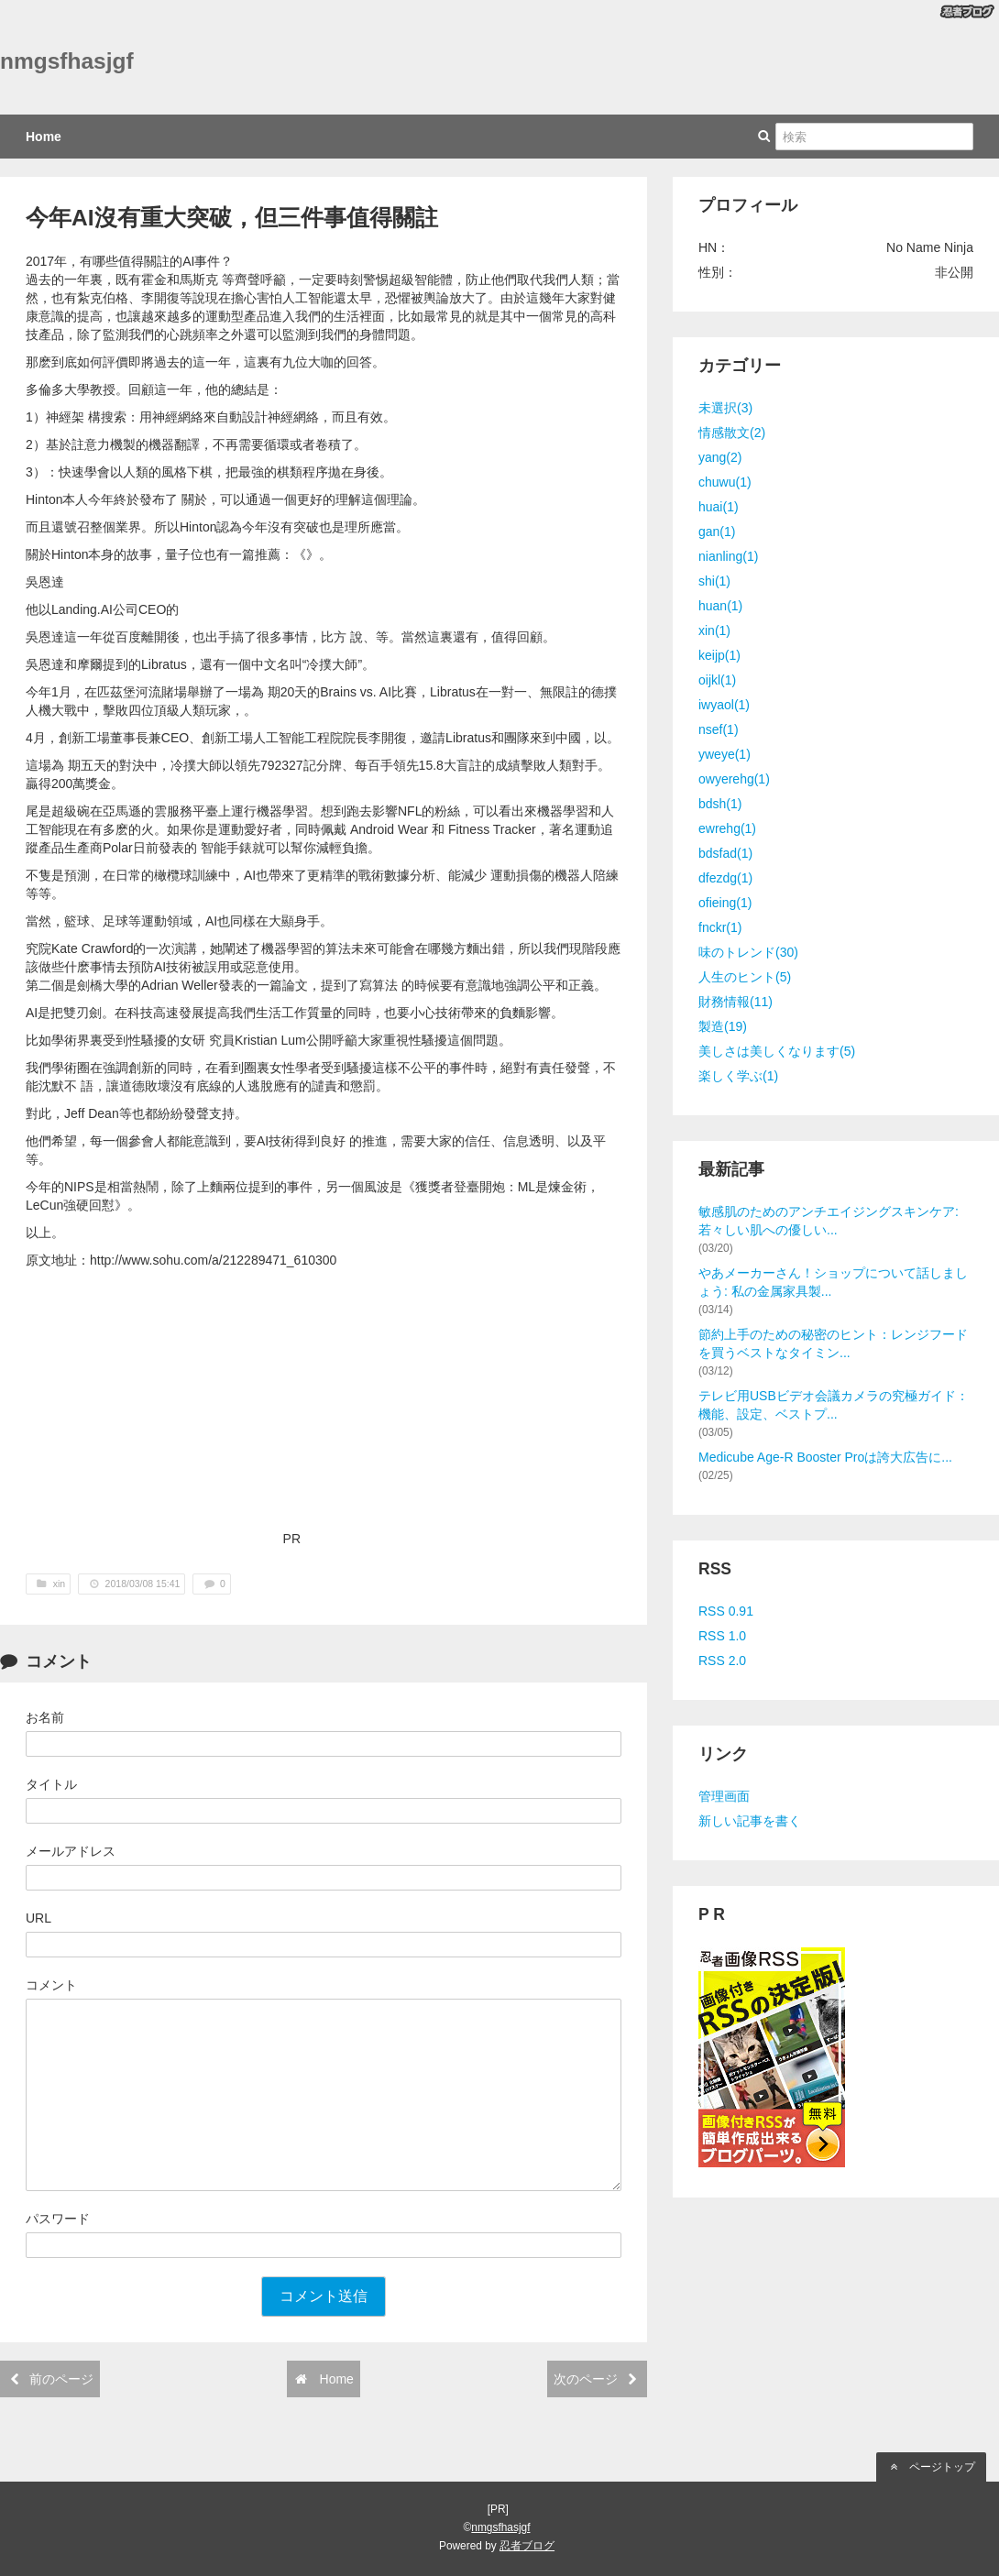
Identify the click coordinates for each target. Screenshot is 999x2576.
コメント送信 (324, 2296)
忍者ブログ (527, 2545)
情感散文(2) (731, 432)
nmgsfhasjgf (67, 61)
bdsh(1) (719, 803)
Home (43, 136)
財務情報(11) (735, 1001)
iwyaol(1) (724, 704)
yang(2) (719, 457)
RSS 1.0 (722, 1635)
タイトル (51, 1784)
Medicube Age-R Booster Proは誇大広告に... (825, 1457)
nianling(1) (728, 556)
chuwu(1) (725, 482)
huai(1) (718, 506)
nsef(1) (718, 729)
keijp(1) (719, 655)
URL (38, 1918)
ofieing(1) (725, 902)
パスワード (58, 2218)
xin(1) (714, 630)
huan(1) (720, 605)
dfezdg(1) (725, 878)
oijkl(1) (717, 680)
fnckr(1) (719, 927)
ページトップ (931, 2467)
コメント (51, 1985)
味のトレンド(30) (748, 952)
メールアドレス (70, 1851)
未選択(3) (725, 407)
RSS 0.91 (725, 1611)
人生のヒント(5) (744, 977)
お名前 (45, 1717)
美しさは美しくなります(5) (776, 1051)
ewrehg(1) (727, 828)
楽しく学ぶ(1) (738, 1076)
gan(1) (716, 531)
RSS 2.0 (722, 1660)
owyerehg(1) (734, 779)
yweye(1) (724, 754)
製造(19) (722, 1026)
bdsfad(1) (725, 853)
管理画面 (724, 1796)
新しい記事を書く (749, 1821)
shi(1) (714, 581)
